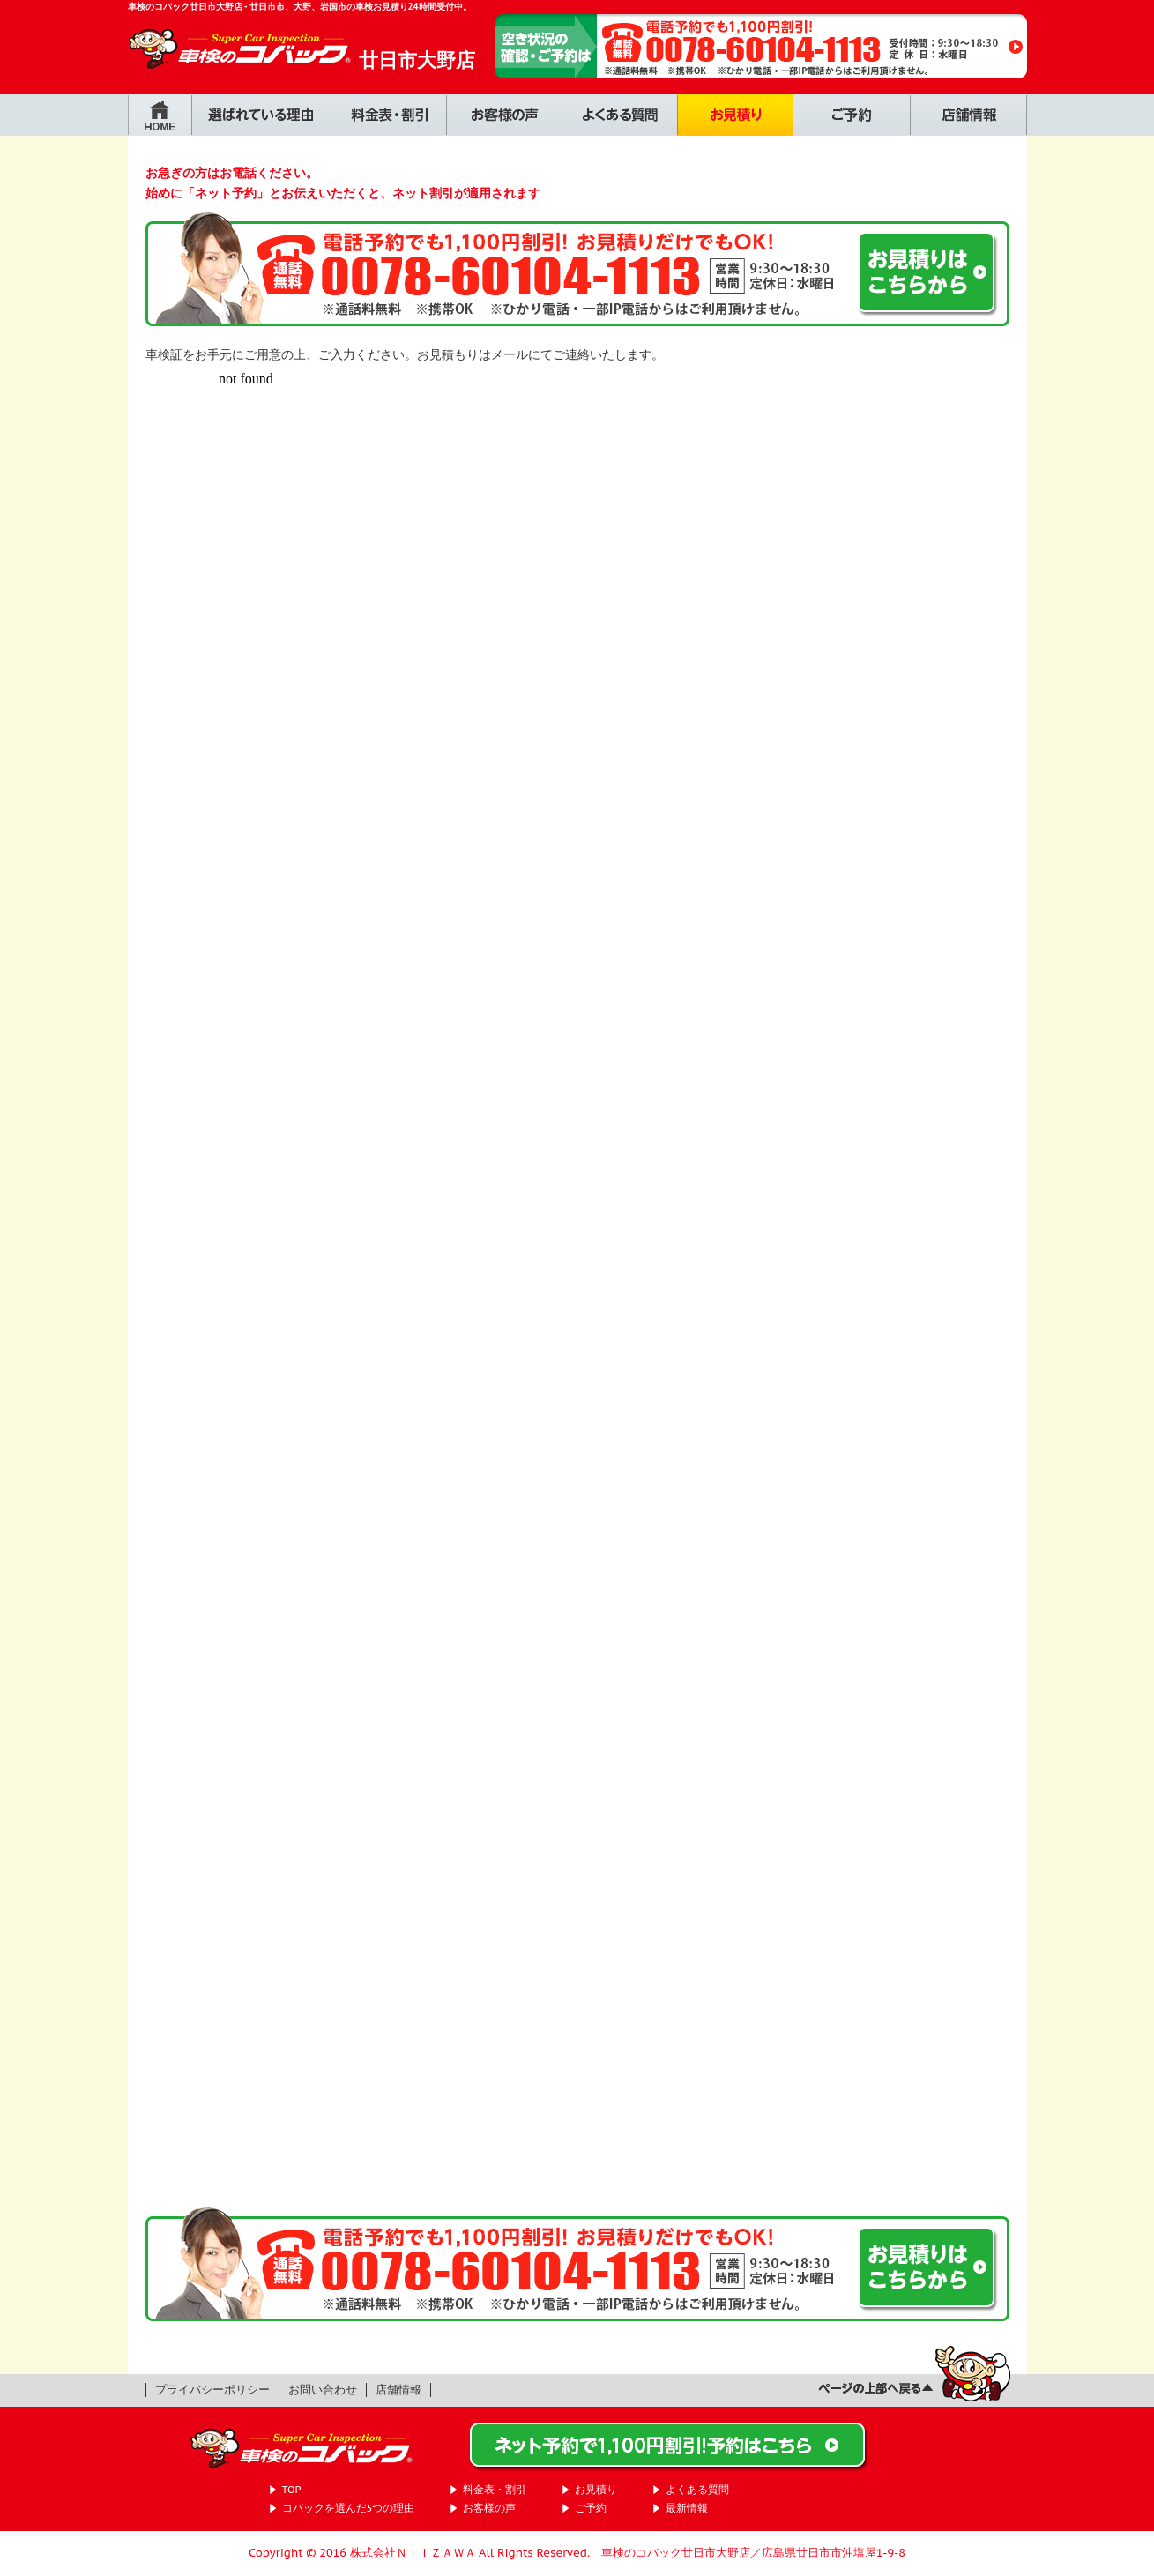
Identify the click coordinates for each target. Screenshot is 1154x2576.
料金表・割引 (494, 2489)
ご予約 (591, 2507)
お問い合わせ (322, 2389)
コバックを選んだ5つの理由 (348, 2507)
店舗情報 (398, 2389)
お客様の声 (489, 2507)
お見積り (596, 2489)
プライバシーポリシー (212, 2389)
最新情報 (687, 2507)
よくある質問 (697, 2489)
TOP (292, 2489)
